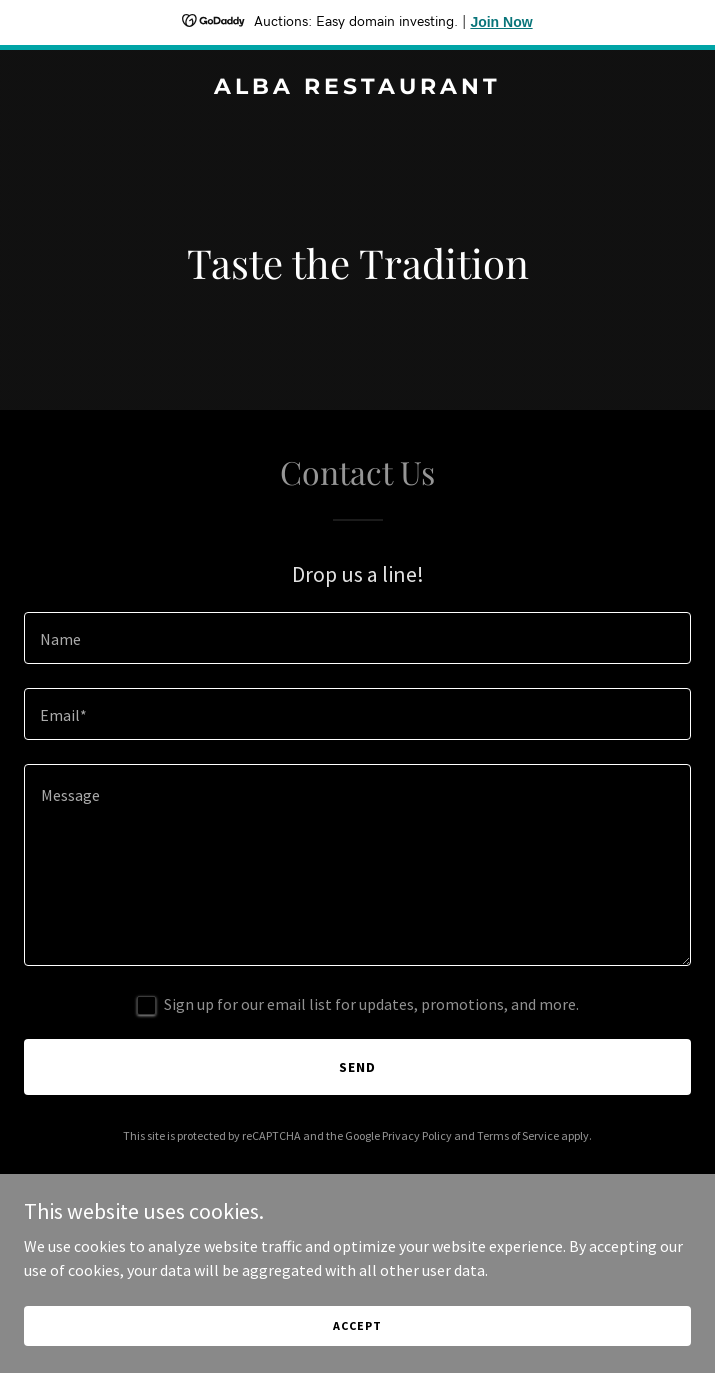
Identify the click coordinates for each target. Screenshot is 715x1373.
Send (357, 1067)
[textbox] (357, 638)
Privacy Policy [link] (417, 1135)
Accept (357, 1325)
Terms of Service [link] (518, 1135)
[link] (357, 88)
